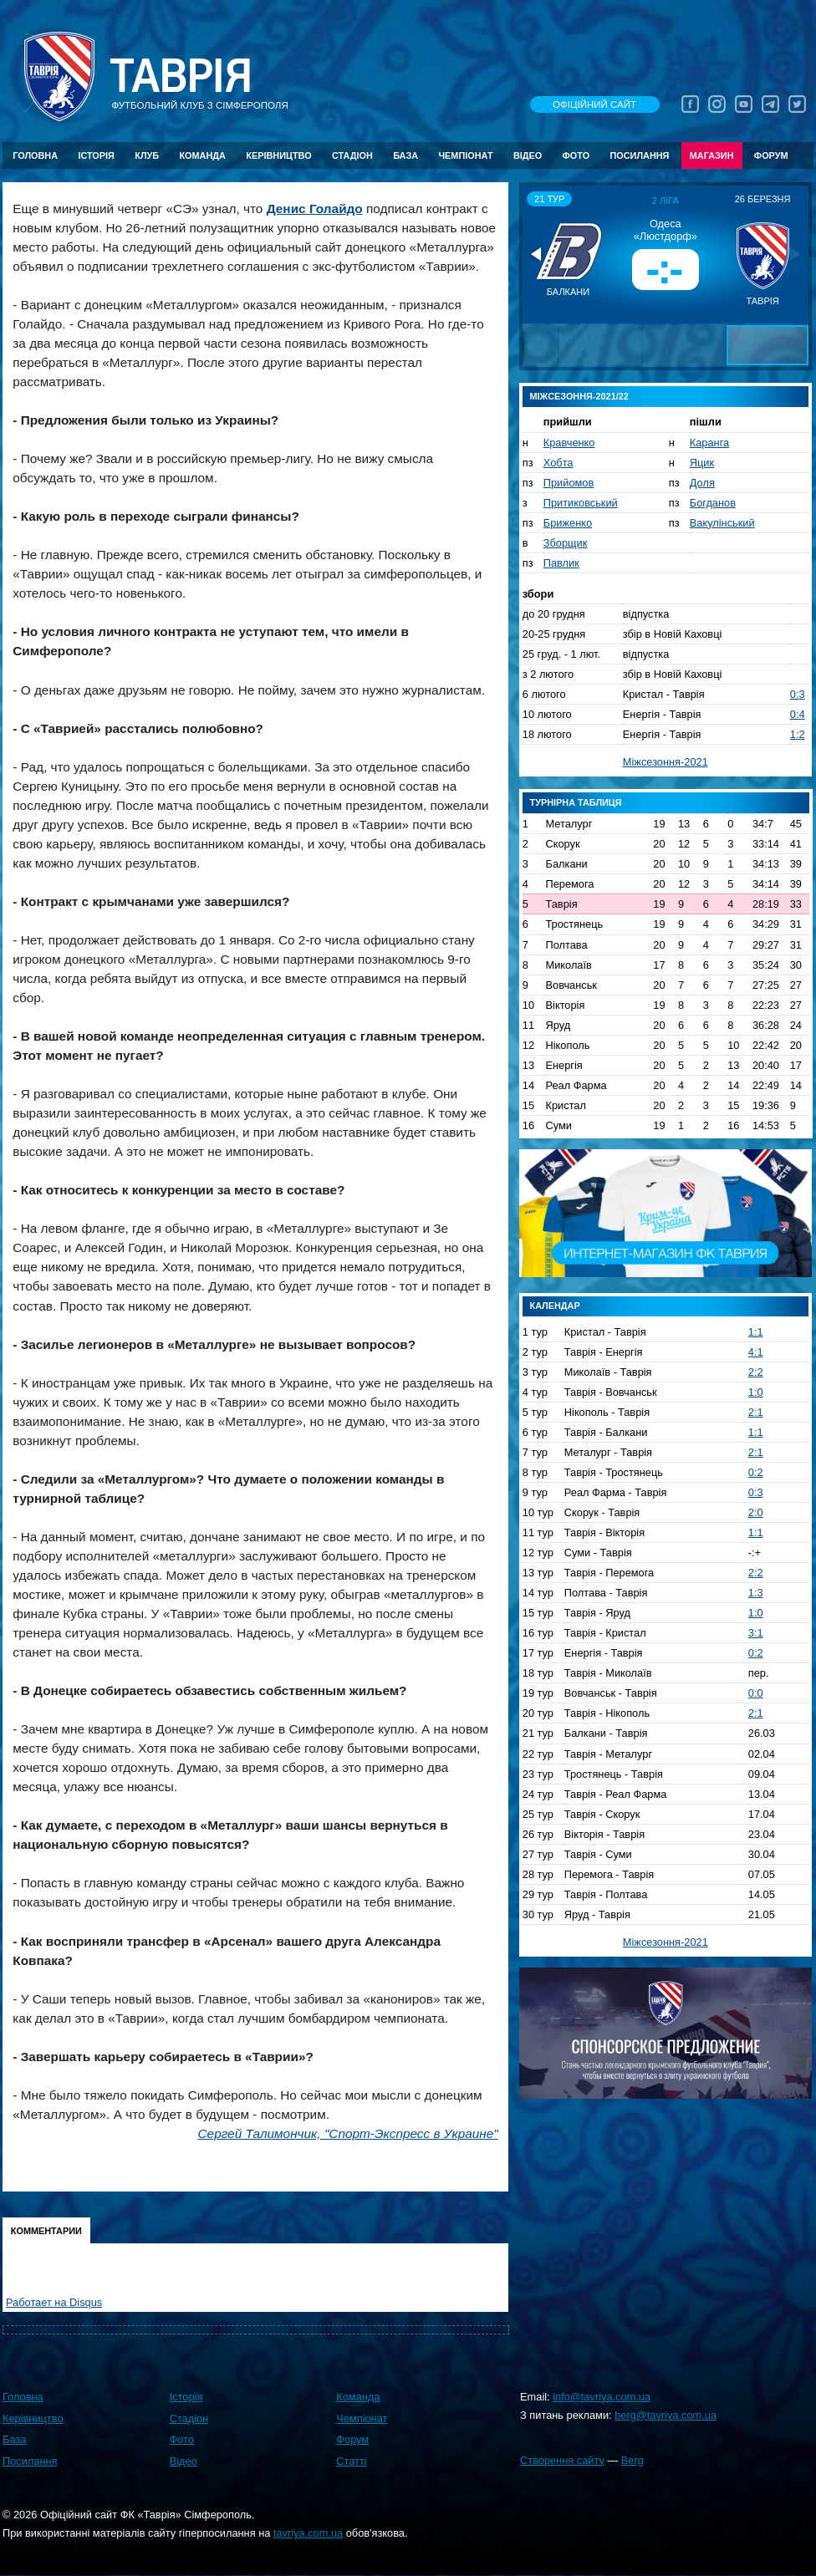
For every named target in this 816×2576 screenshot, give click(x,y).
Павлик (561, 563)
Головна (35, 155)
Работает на (54, 2302)
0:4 (797, 714)
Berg (632, 2460)
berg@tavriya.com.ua (666, 2415)
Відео (527, 155)
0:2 (755, 1472)
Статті (351, 2461)
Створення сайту (562, 2460)
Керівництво (278, 155)
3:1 (755, 1633)
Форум (771, 155)
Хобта (558, 462)
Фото (576, 155)
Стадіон (352, 155)
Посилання (639, 155)
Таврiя (181, 76)
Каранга (709, 442)
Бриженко (567, 523)
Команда (202, 155)
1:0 (755, 1392)
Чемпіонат (465, 155)
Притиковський (580, 502)
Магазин (712, 155)
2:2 (755, 1372)
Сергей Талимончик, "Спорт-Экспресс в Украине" (348, 2133)
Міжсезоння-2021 (665, 762)
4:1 (755, 1352)
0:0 (755, 1693)
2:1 (755, 1412)
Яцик (702, 462)
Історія (96, 155)
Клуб (147, 155)
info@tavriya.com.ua (601, 2396)
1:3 (755, 1592)
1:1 (755, 1332)
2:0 (755, 1512)
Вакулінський (722, 523)
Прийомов (568, 482)
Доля (702, 482)
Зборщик (565, 543)
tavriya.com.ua (308, 2533)
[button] (537, 254)
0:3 (797, 694)
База (405, 155)
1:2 (797, 734)
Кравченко (569, 442)
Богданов (713, 502)
